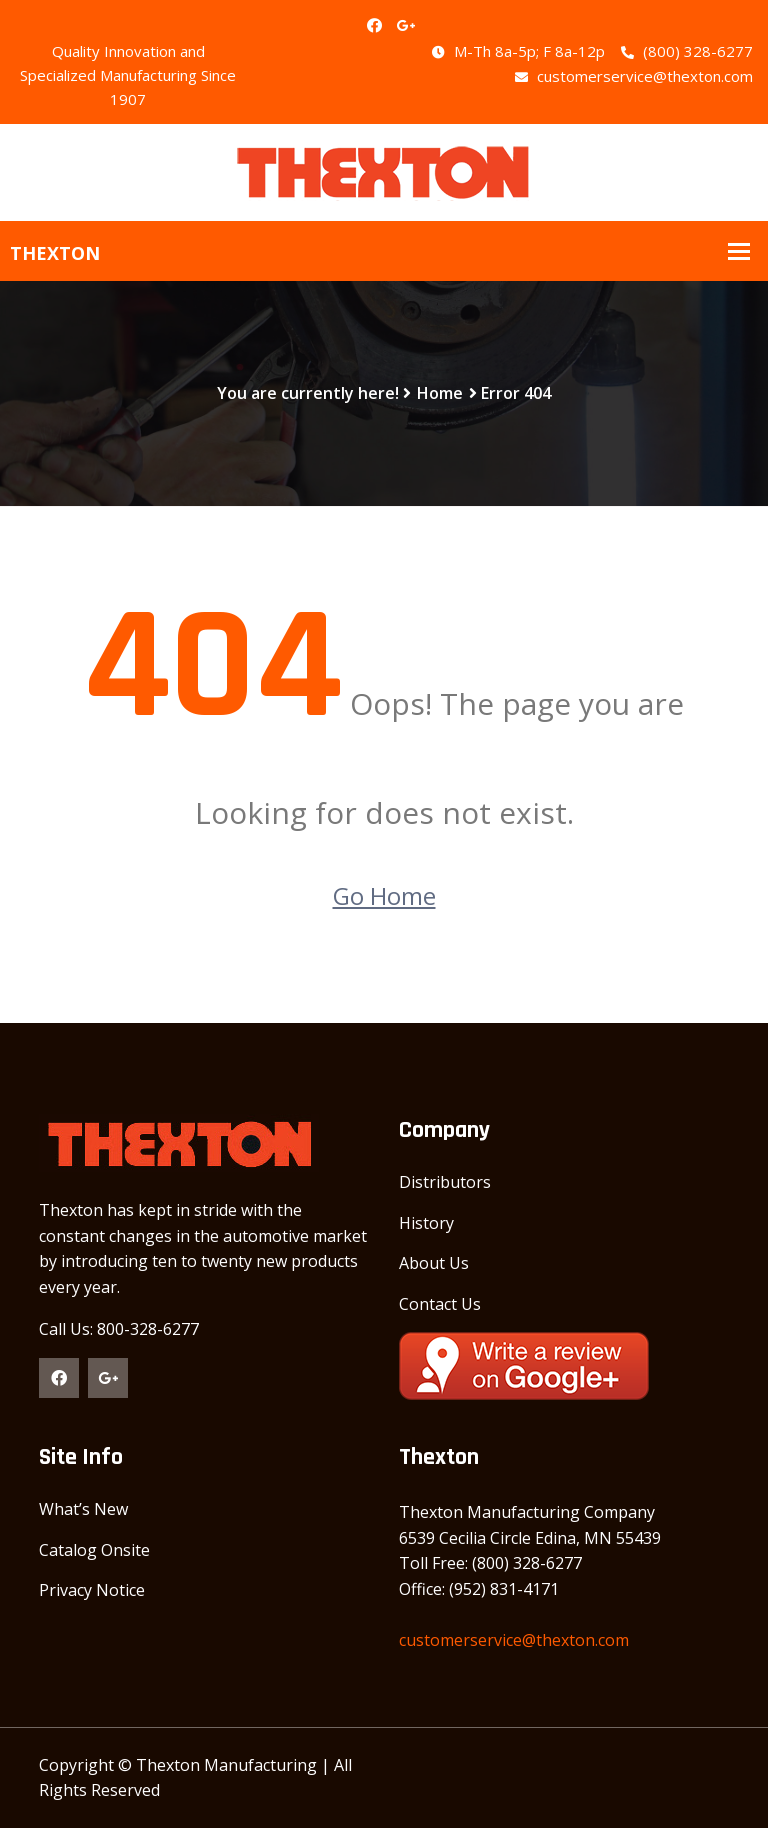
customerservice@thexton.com (634, 76)
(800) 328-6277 (687, 51)
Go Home (384, 895)
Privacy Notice (92, 1590)
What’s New (83, 1509)
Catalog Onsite (94, 1550)
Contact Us (440, 1304)
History (426, 1223)
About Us (434, 1263)
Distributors (445, 1182)
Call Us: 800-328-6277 (119, 1329)
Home (440, 393)
